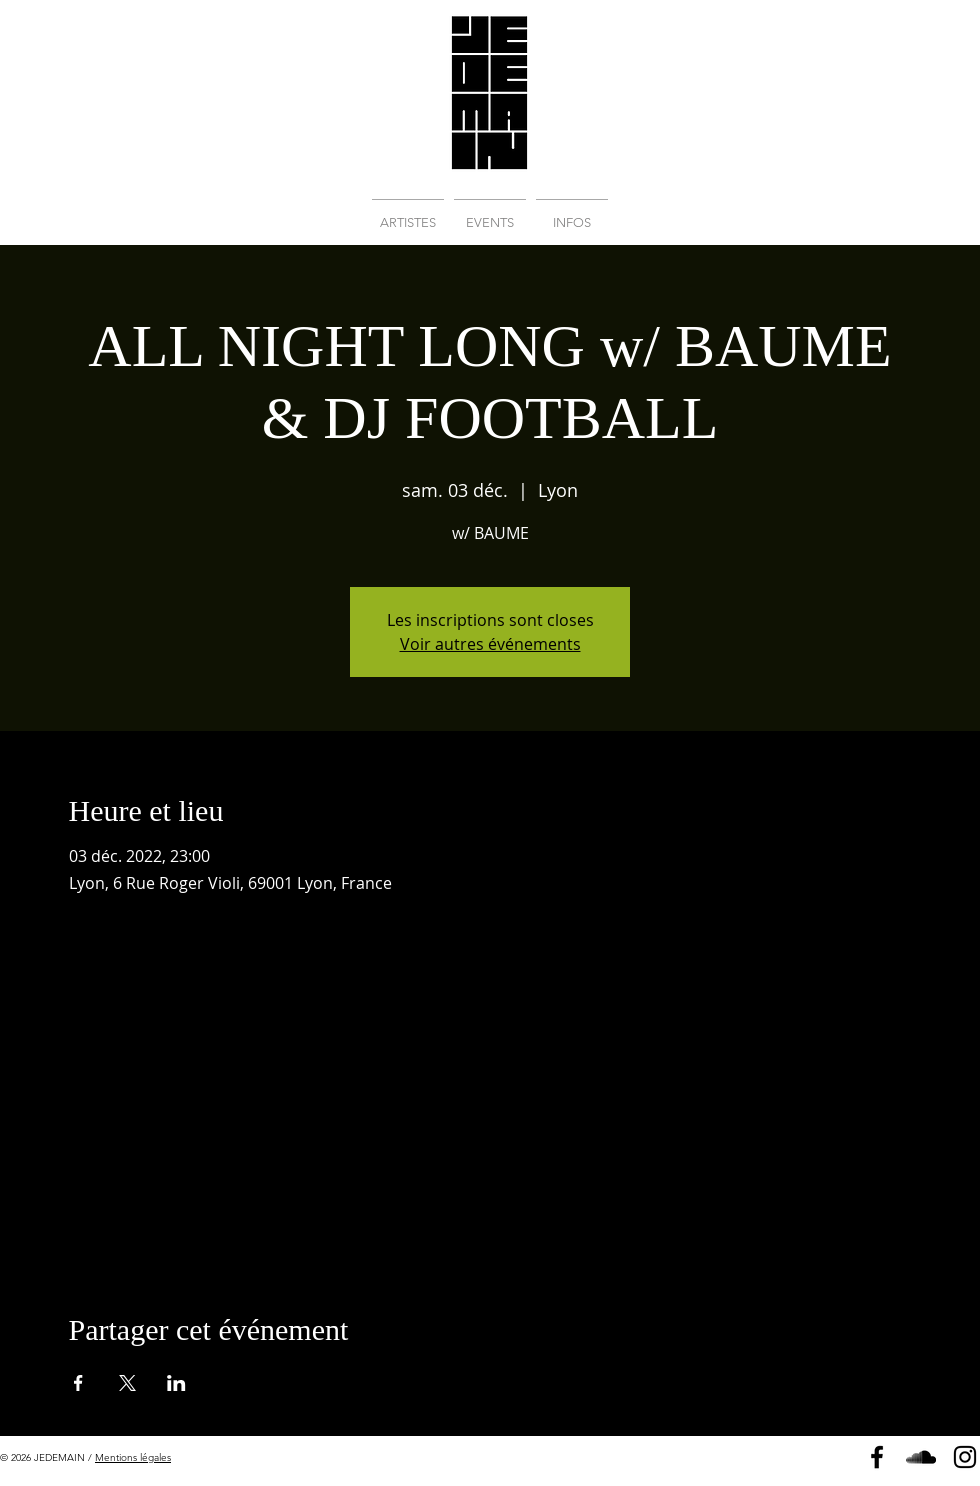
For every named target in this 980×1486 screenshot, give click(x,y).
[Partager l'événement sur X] (127, 1383)
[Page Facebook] (877, 1457)
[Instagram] (965, 1457)
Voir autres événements (490, 644)
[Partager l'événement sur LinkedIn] (176, 1383)
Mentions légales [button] (133, 1457)
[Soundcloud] (921, 1457)
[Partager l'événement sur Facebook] (78, 1383)
